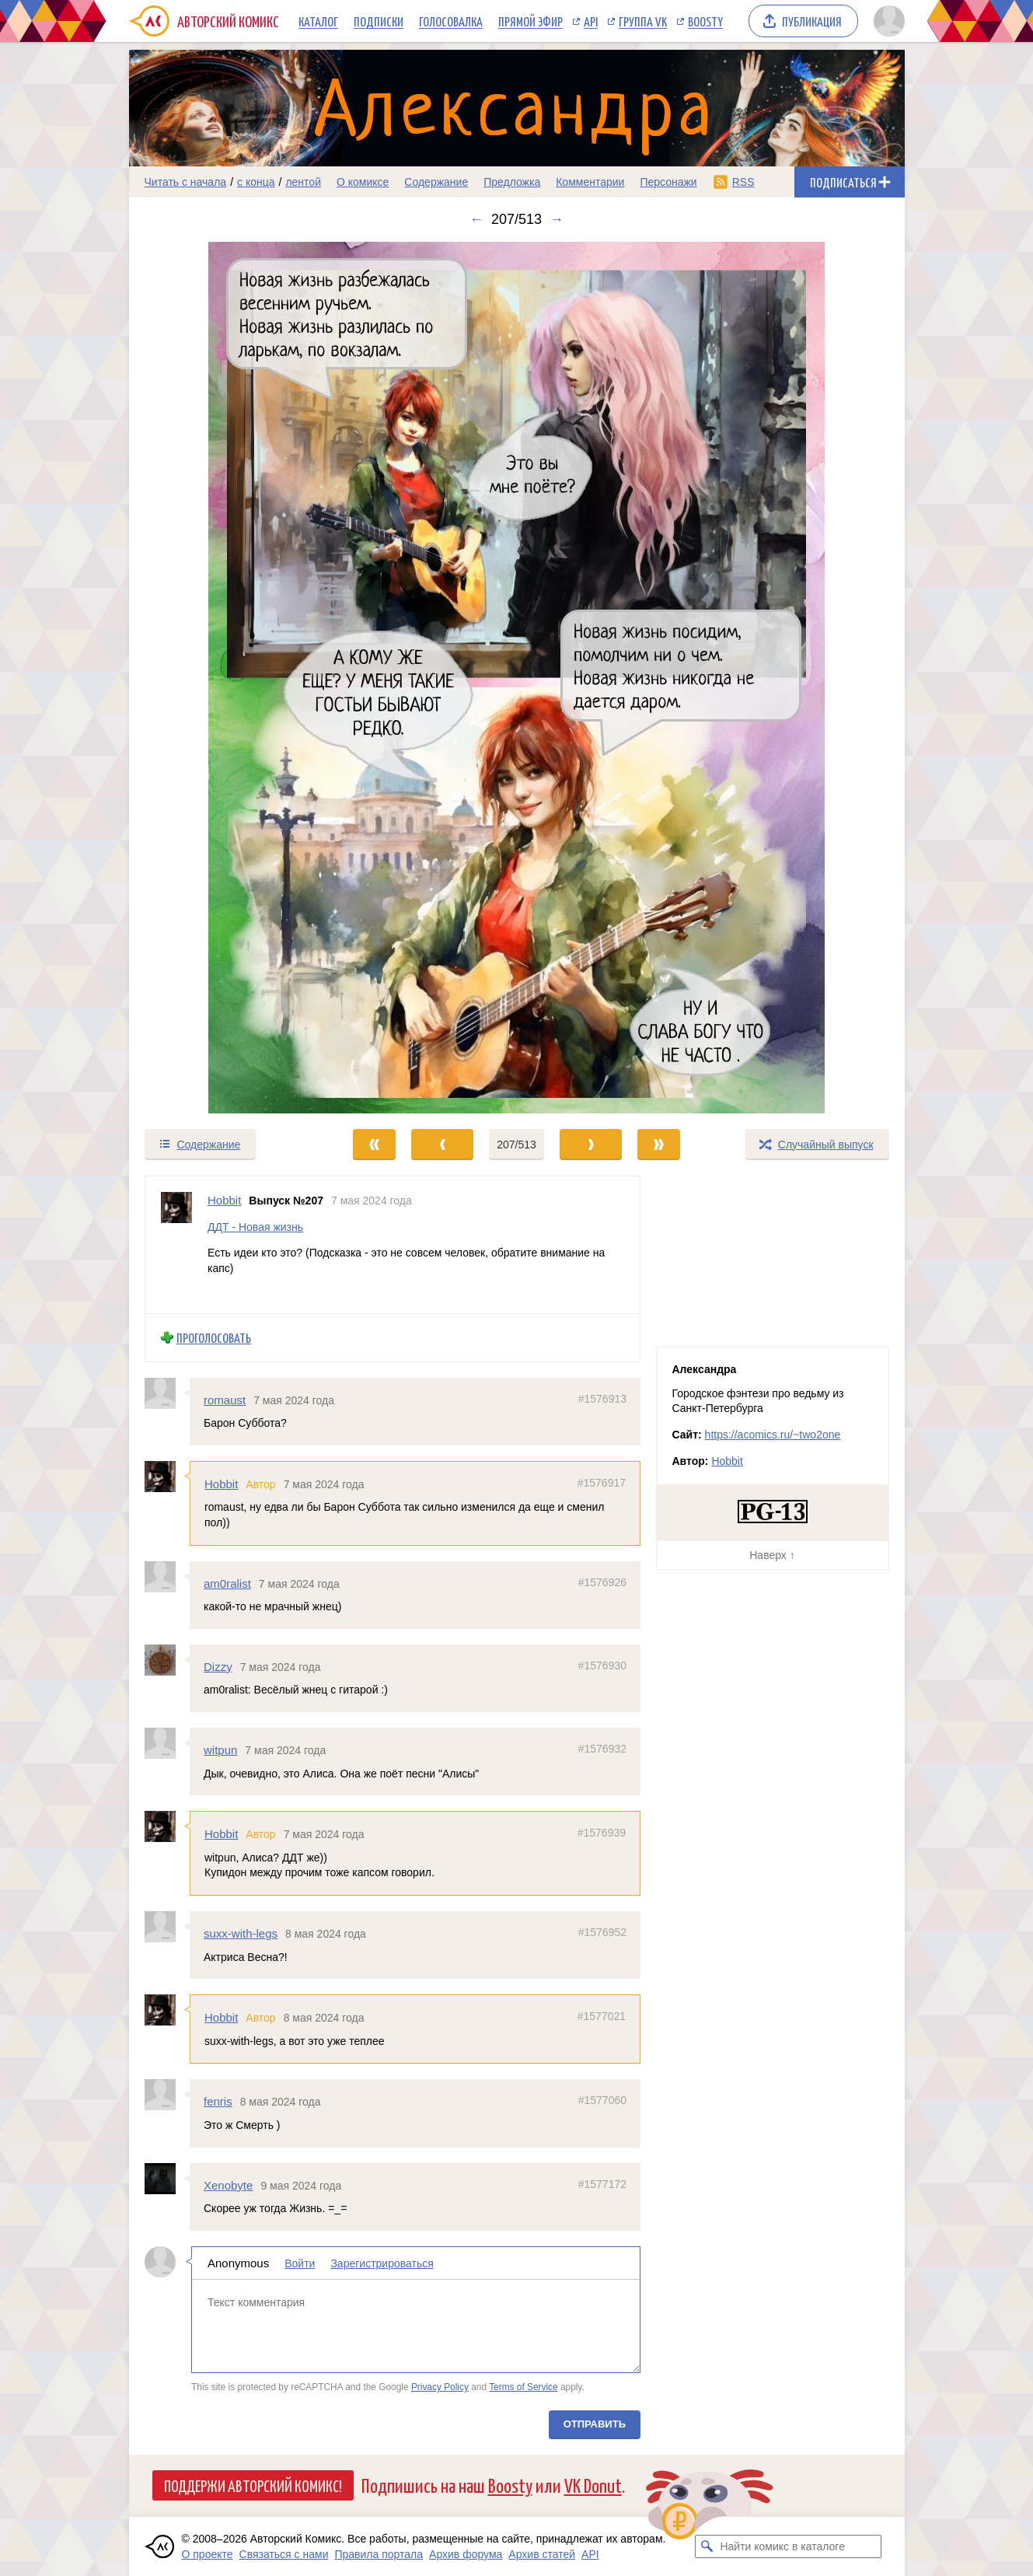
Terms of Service (523, 2387)
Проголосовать (213, 1338)
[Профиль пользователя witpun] (167, 1743)
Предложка (511, 182)
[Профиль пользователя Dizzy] (167, 1660)
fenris (218, 2101)
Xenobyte (228, 2184)
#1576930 (602, 1665)
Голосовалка (451, 21)
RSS (743, 182)
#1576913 (602, 1398)
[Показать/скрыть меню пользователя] (886, 21)
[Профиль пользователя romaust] (167, 1392)
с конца (256, 182)
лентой (303, 182)
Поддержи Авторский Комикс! (253, 2485)
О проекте (207, 2554)
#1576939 (601, 1832)
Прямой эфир (530, 21)
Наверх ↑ (771, 1555)
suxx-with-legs (240, 1933)
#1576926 (602, 1581)
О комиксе (363, 182)
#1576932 (602, 1748)
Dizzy (218, 1666)
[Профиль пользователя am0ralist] (167, 1576)
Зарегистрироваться (381, 2262)
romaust (225, 1399)
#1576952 (602, 1932)
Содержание (436, 182)
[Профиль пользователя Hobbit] (176, 1245)
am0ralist (227, 1582)
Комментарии (590, 182)
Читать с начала (186, 182)
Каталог (318, 21)
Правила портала (378, 2554)
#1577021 (601, 2016)
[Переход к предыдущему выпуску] (226, 677)
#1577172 (602, 2183)
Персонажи (668, 182)
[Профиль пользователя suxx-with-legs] (167, 1926)
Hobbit (221, 1484)
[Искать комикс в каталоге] (706, 2546)
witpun (220, 1749)
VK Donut (593, 2485)
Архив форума (465, 2554)
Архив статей (541, 2554)
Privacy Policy (439, 2387)
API (591, 21)
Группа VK (643, 21)
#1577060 (602, 2100)
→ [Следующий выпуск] (557, 219)
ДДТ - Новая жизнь (255, 1226)
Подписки (378, 21)
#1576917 (601, 1483)
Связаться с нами (284, 2554)
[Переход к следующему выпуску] (517, 677)
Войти (299, 2262)
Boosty (705, 21)
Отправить (594, 2423)
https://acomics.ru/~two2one (773, 1434)
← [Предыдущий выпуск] (476, 219)
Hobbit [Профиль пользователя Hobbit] (224, 1200)
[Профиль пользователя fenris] (167, 2094)
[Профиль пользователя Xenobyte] (167, 2177)
